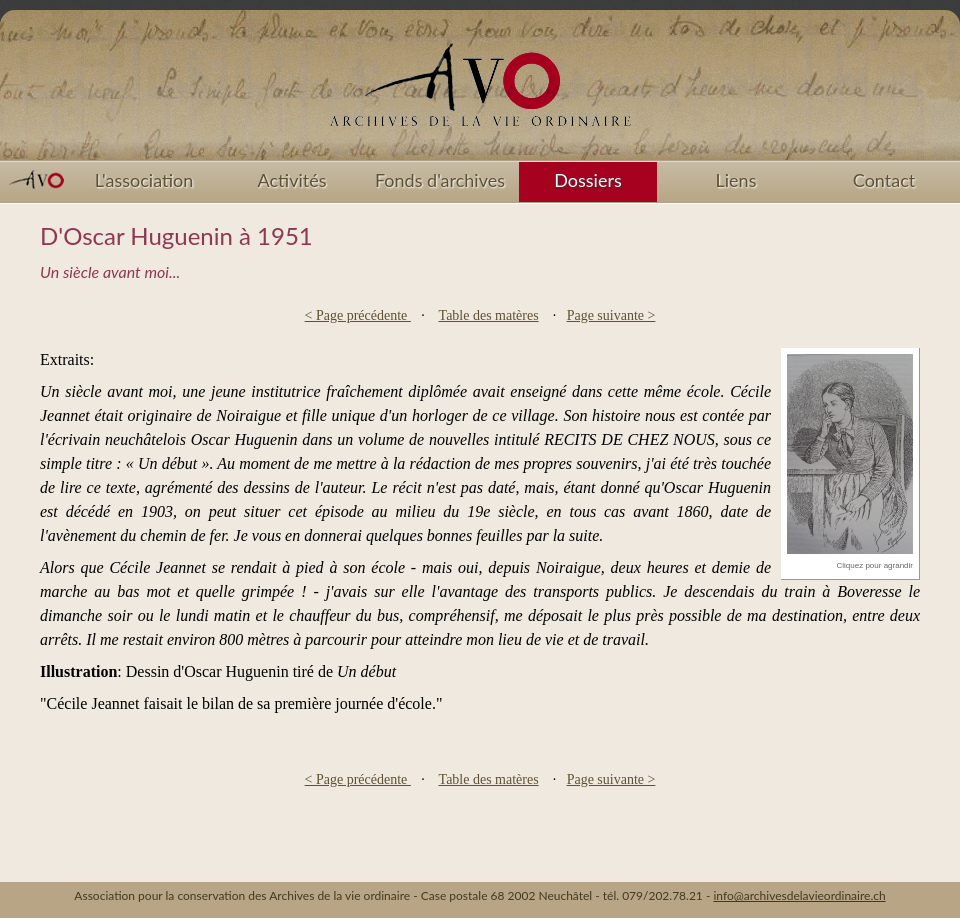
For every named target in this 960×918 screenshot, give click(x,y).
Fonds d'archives (440, 180)
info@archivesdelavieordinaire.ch (799, 895)
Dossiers (587, 180)
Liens (736, 180)
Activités (292, 180)
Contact (884, 180)
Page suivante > (611, 315)
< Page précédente (358, 315)
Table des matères (489, 315)
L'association (144, 180)
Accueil (480, 92)
